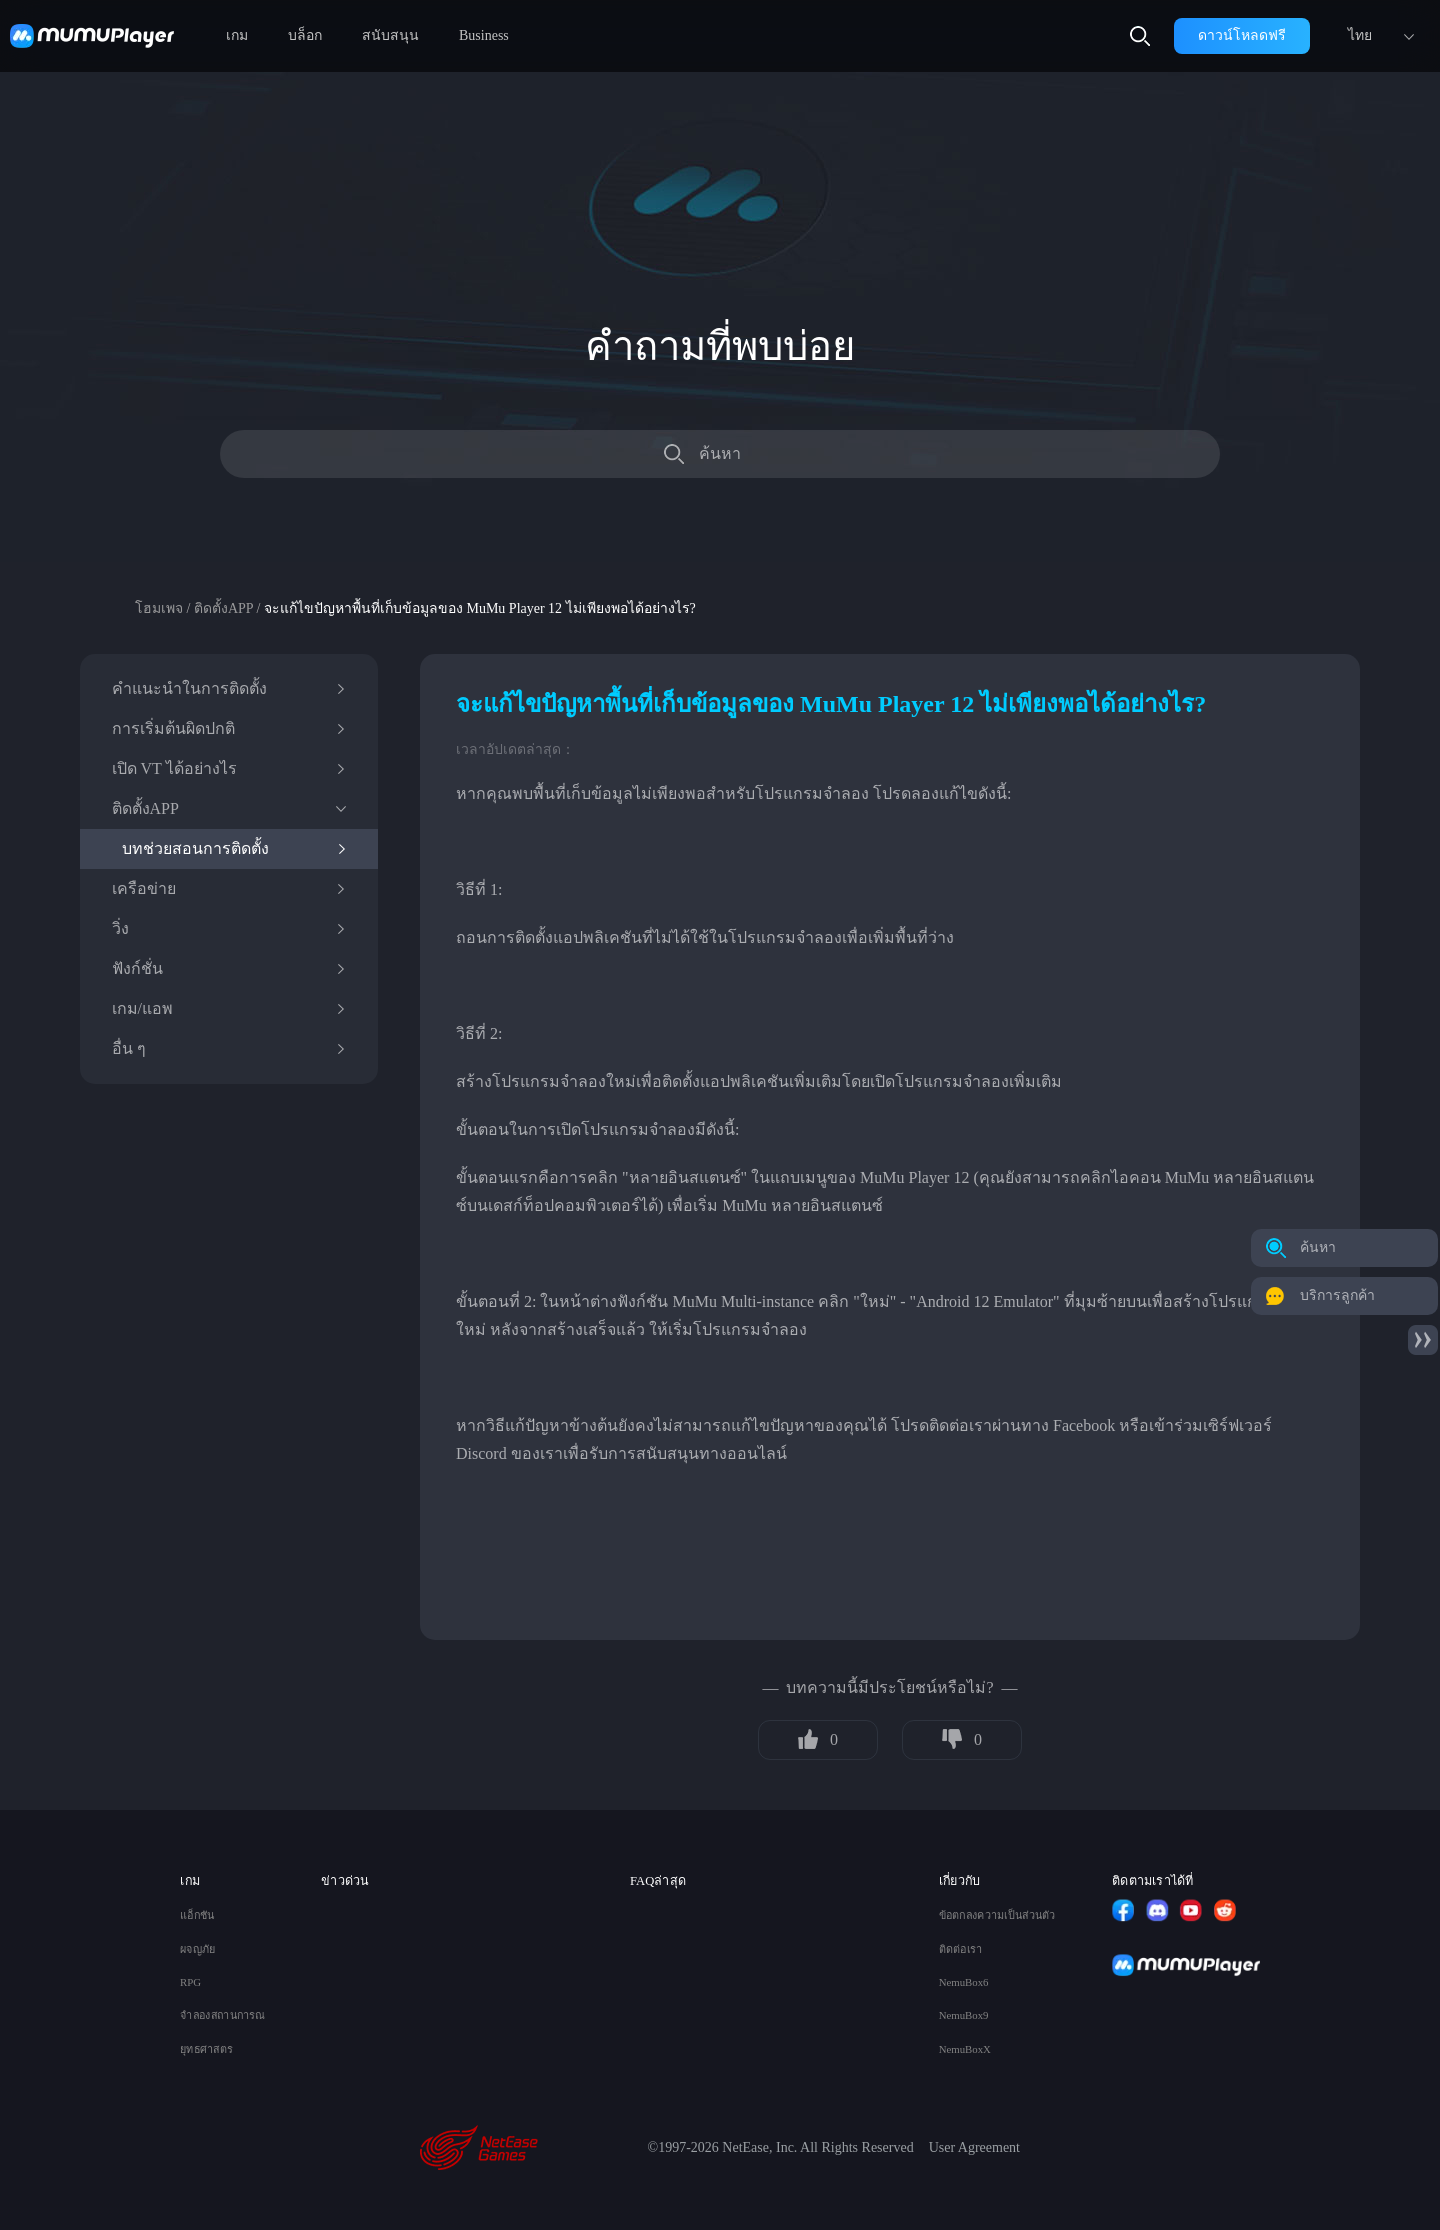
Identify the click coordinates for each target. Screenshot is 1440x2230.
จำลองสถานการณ (222, 2015)
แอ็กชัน (197, 1915)
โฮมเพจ (159, 608)
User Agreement (974, 2147)
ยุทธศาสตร (206, 2049)
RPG (190, 1982)
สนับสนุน (390, 35)
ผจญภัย (197, 1949)
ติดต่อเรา (960, 1949)
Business (484, 35)
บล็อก (305, 35)
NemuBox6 (964, 1982)
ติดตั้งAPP (223, 608)
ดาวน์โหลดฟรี (1242, 35)
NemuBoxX (965, 2049)
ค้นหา (720, 453)
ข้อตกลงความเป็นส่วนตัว (997, 1915)
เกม (237, 35)
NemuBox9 (964, 2015)
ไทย (1360, 35)
